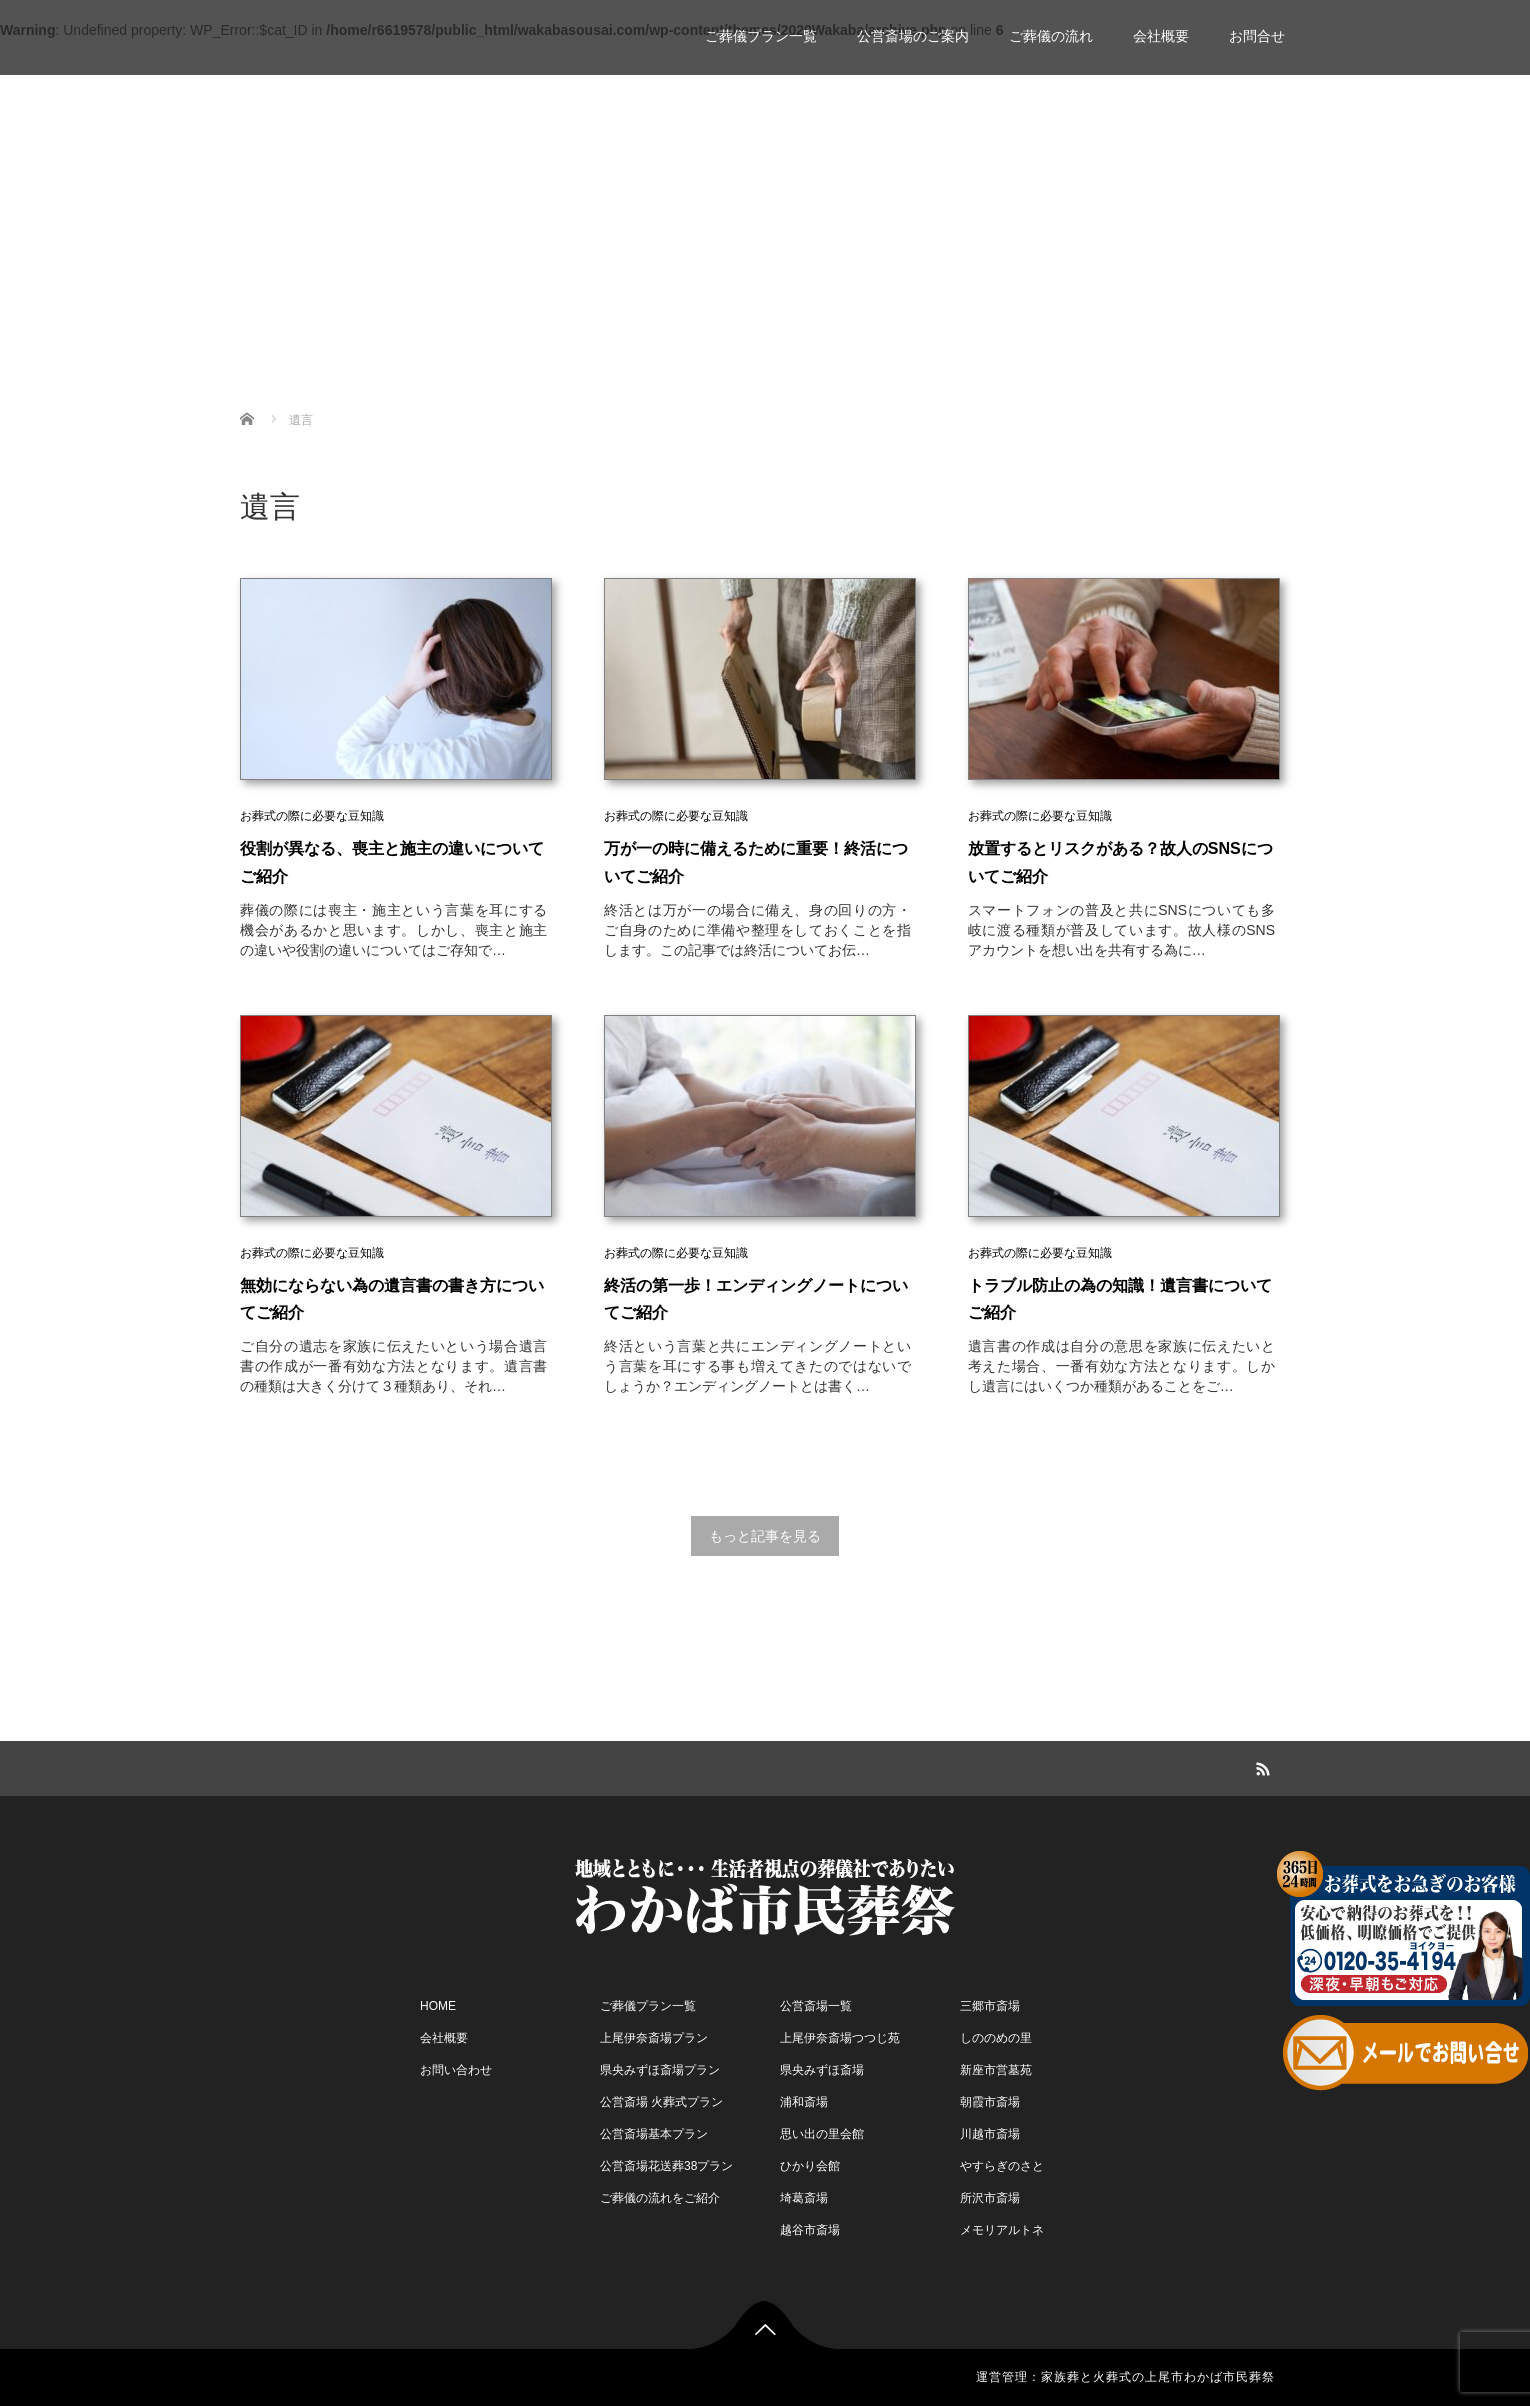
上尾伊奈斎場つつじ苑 (840, 2038)
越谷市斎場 (810, 2230)
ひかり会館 (810, 2166)
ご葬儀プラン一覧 (761, 36)
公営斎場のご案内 (913, 36)
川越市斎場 (990, 2134)
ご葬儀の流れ (1051, 36)
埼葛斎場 (804, 2198)
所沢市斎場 (990, 2198)
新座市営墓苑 (996, 2070)
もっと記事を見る (765, 1536)
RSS (1260, 1766)
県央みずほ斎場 (822, 2070)
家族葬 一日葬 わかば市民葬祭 (397, 27)
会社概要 (1161, 36)
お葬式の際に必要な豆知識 (312, 816)
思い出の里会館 (822, 2134)
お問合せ (1257, 36)
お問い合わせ (456, 2070)
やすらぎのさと (1002, 2166)
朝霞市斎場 (990, 2102)
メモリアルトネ (1002, 2230)
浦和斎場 (804, 2102)
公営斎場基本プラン (654, 2134)
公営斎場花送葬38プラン (666, 2166)
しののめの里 (996, 2038)
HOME (438, 2006)
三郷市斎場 (990, 2006)
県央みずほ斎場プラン (660, 2070)
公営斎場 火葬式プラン (661, 2102)
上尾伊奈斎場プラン (654, 2038)
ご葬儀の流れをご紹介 (660, 2198)
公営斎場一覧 (816, 2006)
